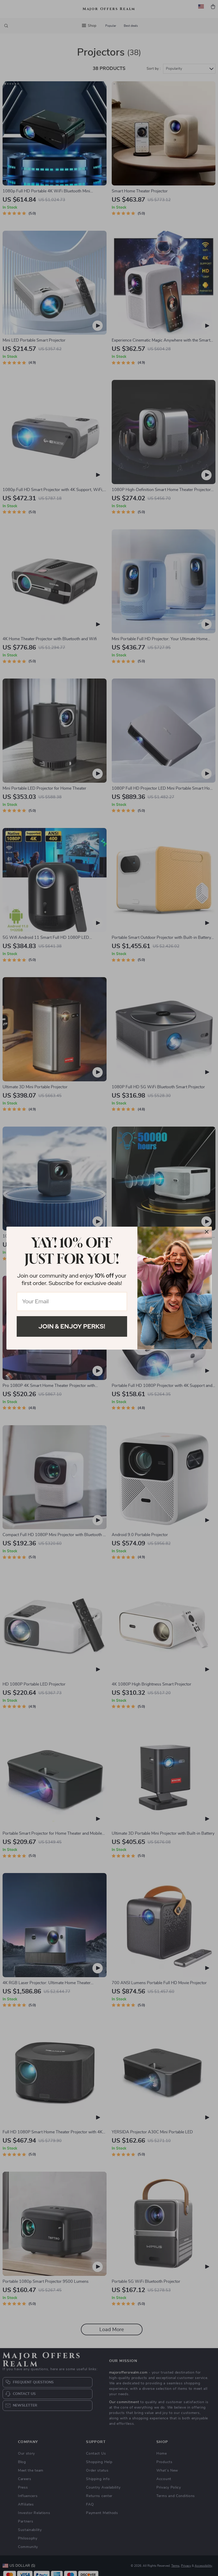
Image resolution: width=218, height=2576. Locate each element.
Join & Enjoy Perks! (72, 1326)
